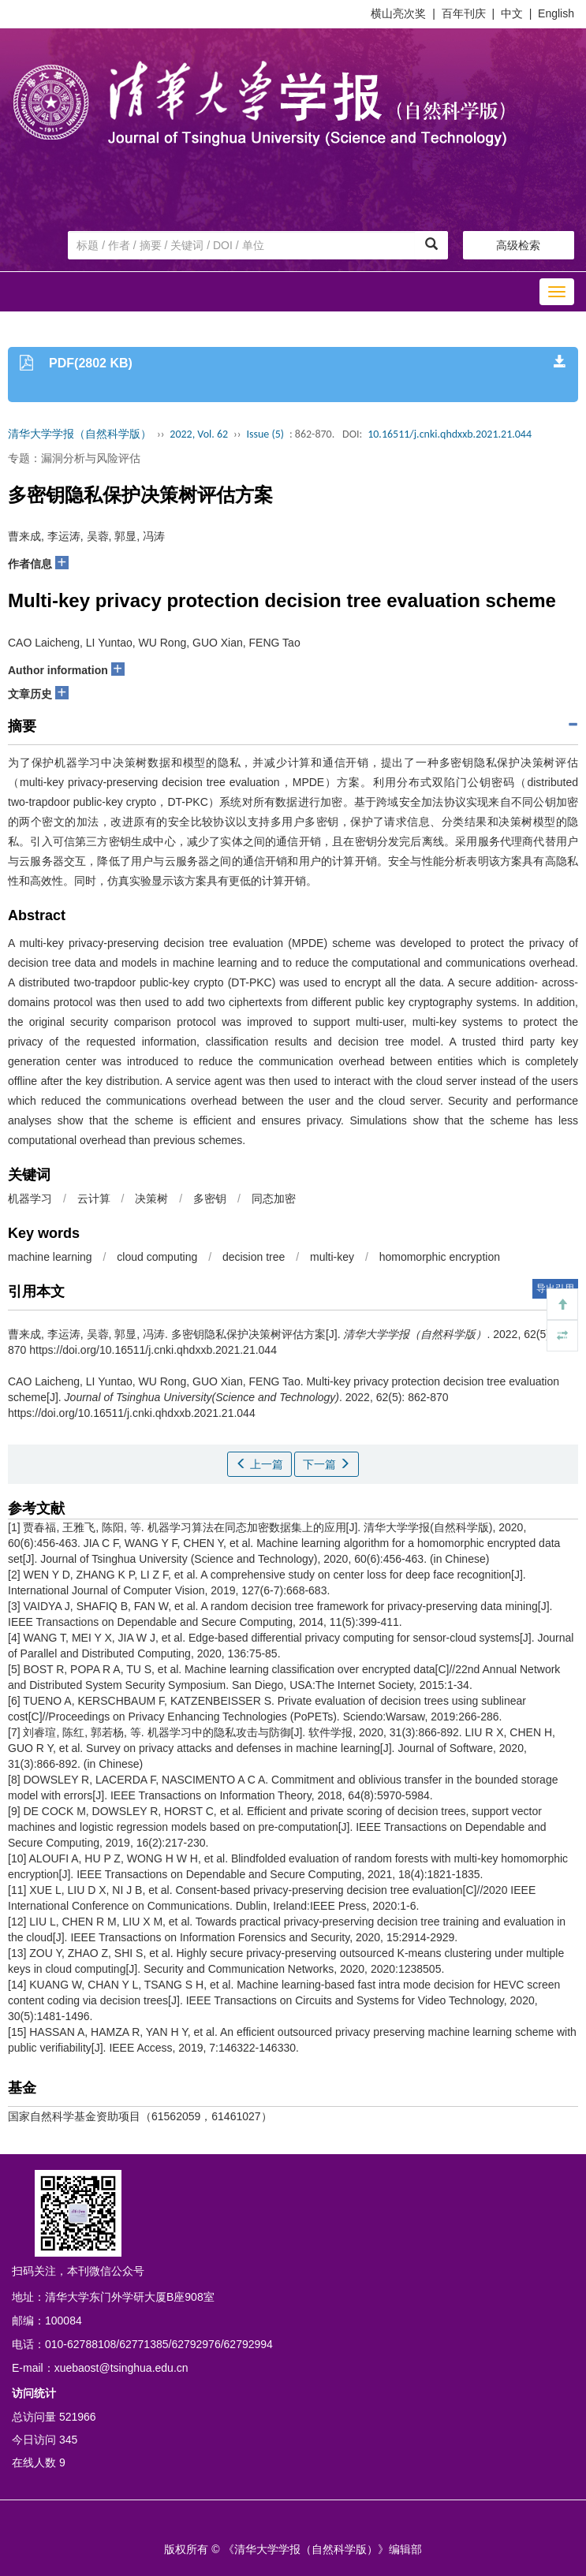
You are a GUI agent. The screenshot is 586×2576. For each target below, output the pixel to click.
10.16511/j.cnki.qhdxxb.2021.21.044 (450, 434)
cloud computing (157, 1257)
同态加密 (274, 1198)
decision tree (253, 1257)
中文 (512, 13)
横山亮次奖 (398, 13)
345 (68, 2439)
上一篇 (259, 1464)
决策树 (151, 1198)
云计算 (93, 1198)
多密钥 (209, 1198)
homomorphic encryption (439, 1257)
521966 (77, 2416)
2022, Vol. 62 (199, 434)
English (556, 13)
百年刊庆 (464, 13)
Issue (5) (265, 434)
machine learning (50, 1257)
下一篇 (326, 1464)
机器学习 (30, 1198)
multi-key (332, 1257)
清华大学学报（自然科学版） (79, 434)
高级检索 (518, 245)
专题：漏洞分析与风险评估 (74, 458)
